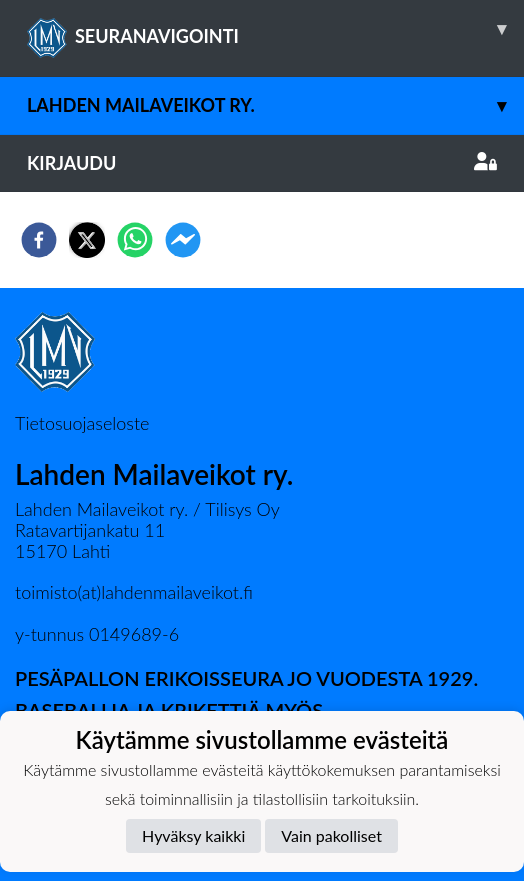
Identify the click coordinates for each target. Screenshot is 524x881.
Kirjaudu (262, 163)
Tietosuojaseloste (82, 423)
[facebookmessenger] (183, 240)
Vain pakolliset (331, 835)
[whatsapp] (135, 240)
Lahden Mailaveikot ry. (275, 105)
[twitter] (87, 240)
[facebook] (39, 240)
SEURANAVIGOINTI (275, 29)
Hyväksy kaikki (193, 835)
